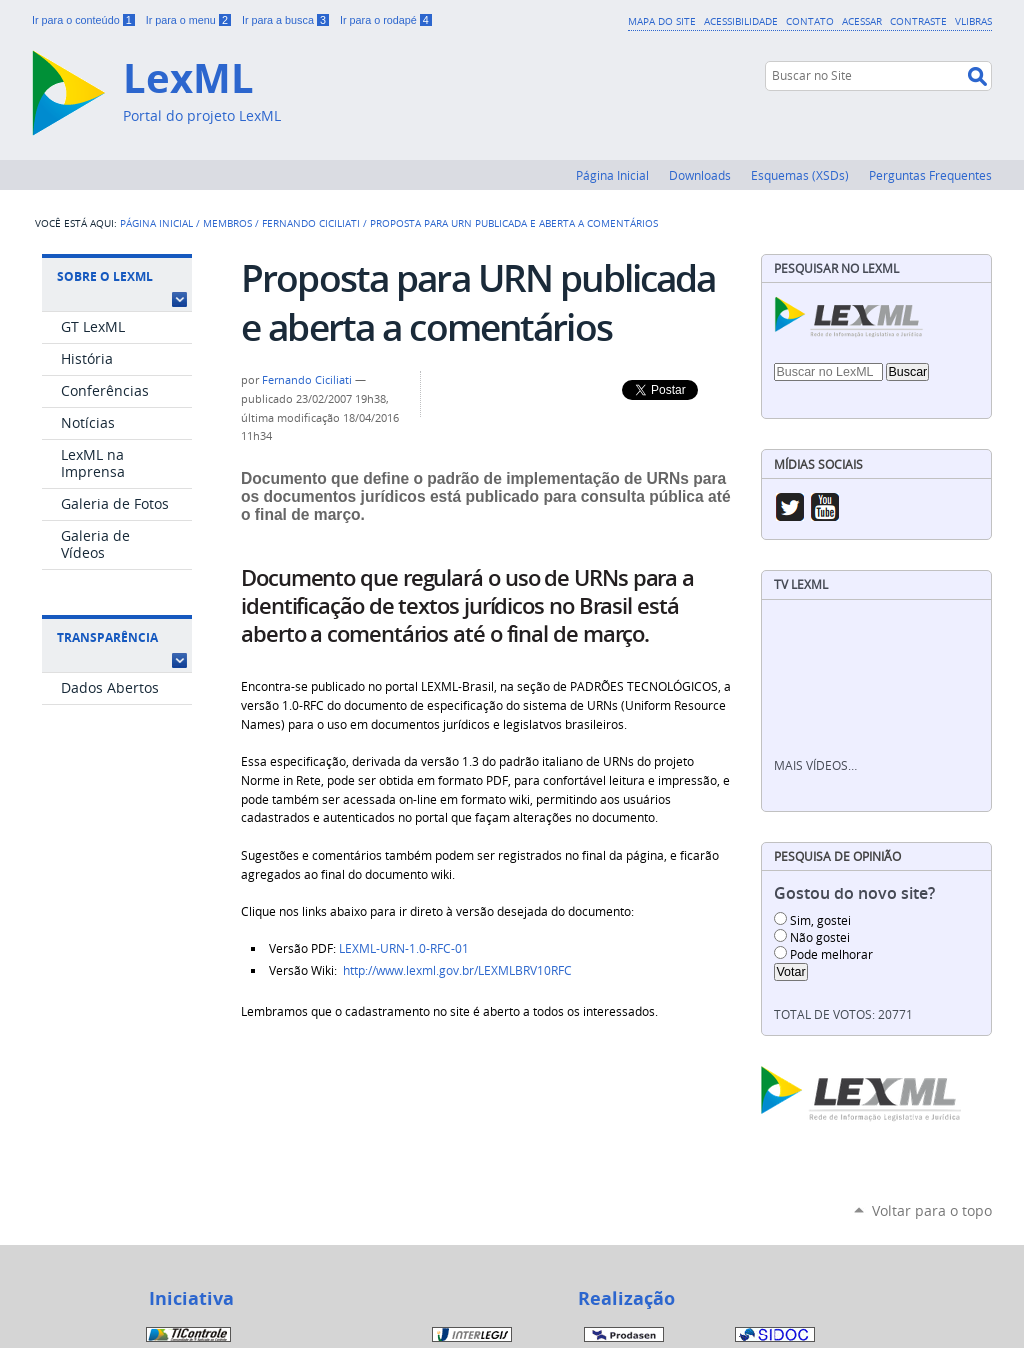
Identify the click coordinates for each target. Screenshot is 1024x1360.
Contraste (918, 21)
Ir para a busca (287, 20)
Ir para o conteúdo (85, 20)
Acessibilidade (741, 21)
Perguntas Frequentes (930, 175)
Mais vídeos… (815, 765)
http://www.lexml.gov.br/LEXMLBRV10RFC (457, 970)
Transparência (107, 637)
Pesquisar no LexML (836, 268)
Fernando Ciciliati (311, 223)
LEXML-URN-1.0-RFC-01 (404, 948)
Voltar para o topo (932, 1210)
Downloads (700, 175)
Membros (227, 223)
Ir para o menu (190, 20)
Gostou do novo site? (854, 893)
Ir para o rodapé (386, 20)
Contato (810, 21)
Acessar (862, 21)
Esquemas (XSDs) (800, 175)
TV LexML (801, 584)
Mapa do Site (662, 21)
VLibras (973, 21)
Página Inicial (612, 175)
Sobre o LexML (105, 276)
